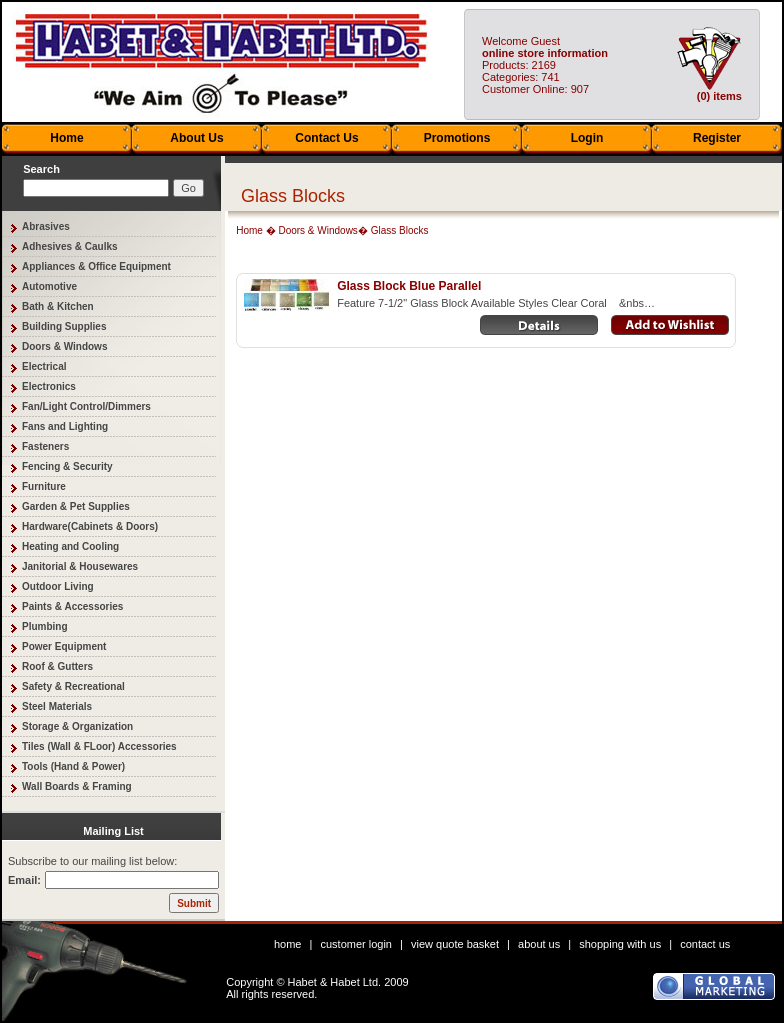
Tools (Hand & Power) (73, 766)
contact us (705, 944)
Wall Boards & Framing (77, 786)
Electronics (49, 386)
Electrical (44, 366)
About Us (196, 138)
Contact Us (326, 138)
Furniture (44, 486)
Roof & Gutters (57, 666)
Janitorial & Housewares (80, 566)
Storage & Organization (77, 726)
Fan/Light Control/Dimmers (86, 406)
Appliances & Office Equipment (96, 266)
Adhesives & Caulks (70, 246)
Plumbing (45, 626)
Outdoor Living (58, 586)
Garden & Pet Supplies (76, 506)
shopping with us (620, 944)
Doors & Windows (64, 346)
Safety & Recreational (73, 686)
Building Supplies (64, 326)
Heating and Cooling (70, 546)
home (288, 944)
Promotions (457, 138)
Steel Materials (57, 706)
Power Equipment (64, 646)
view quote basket (455, 944)
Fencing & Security (67, 466)
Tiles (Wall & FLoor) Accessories (99, 746)
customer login (356, 944)
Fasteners (45, 446)
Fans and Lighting (65, 426)
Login (587, 138)
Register (717, 138)
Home (66, 138)
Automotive (49, 286)
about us (539, 944)
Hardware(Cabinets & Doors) (90, 526)
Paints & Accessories (72, 606)
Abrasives (46, 226)
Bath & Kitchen (58, 306)
